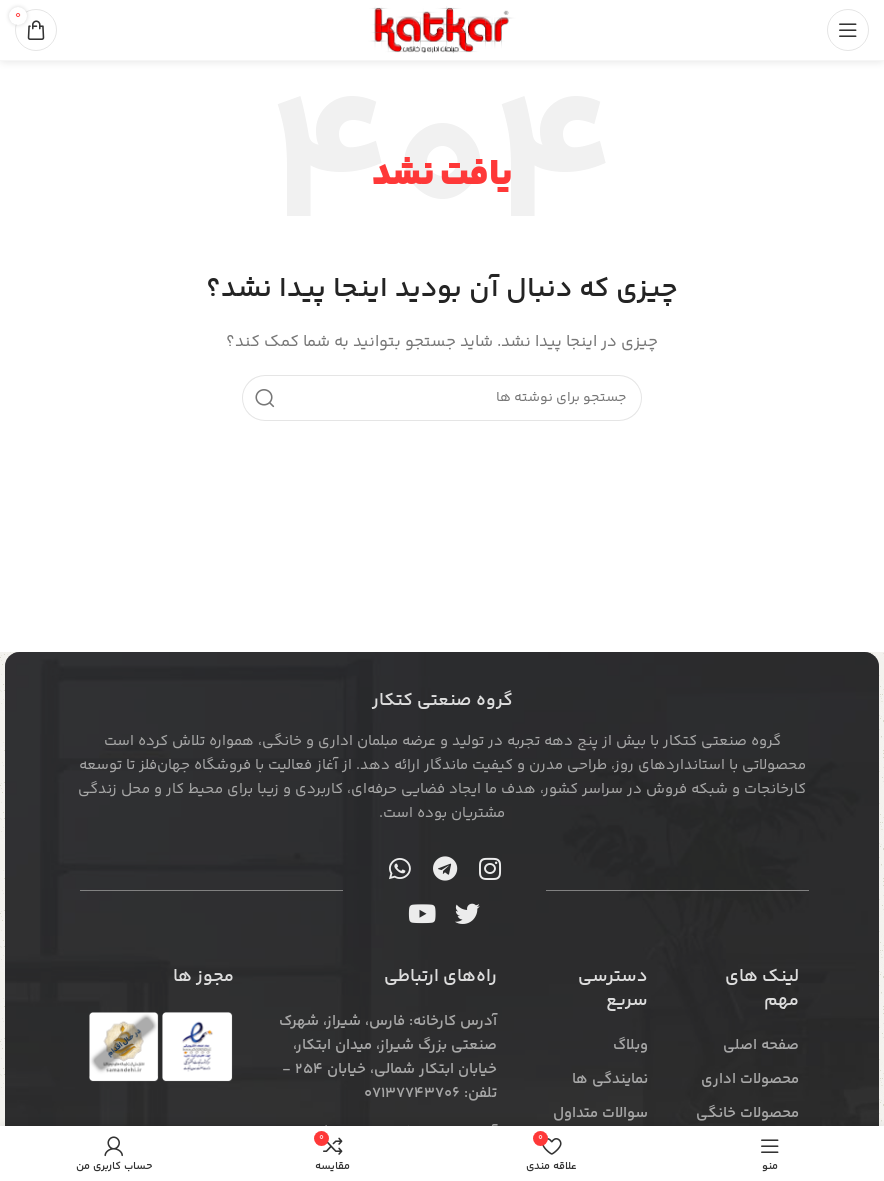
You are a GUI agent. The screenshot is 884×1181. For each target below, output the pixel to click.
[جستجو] (442, 398)
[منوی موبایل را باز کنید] (848, 30)
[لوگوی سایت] (442, 29)
